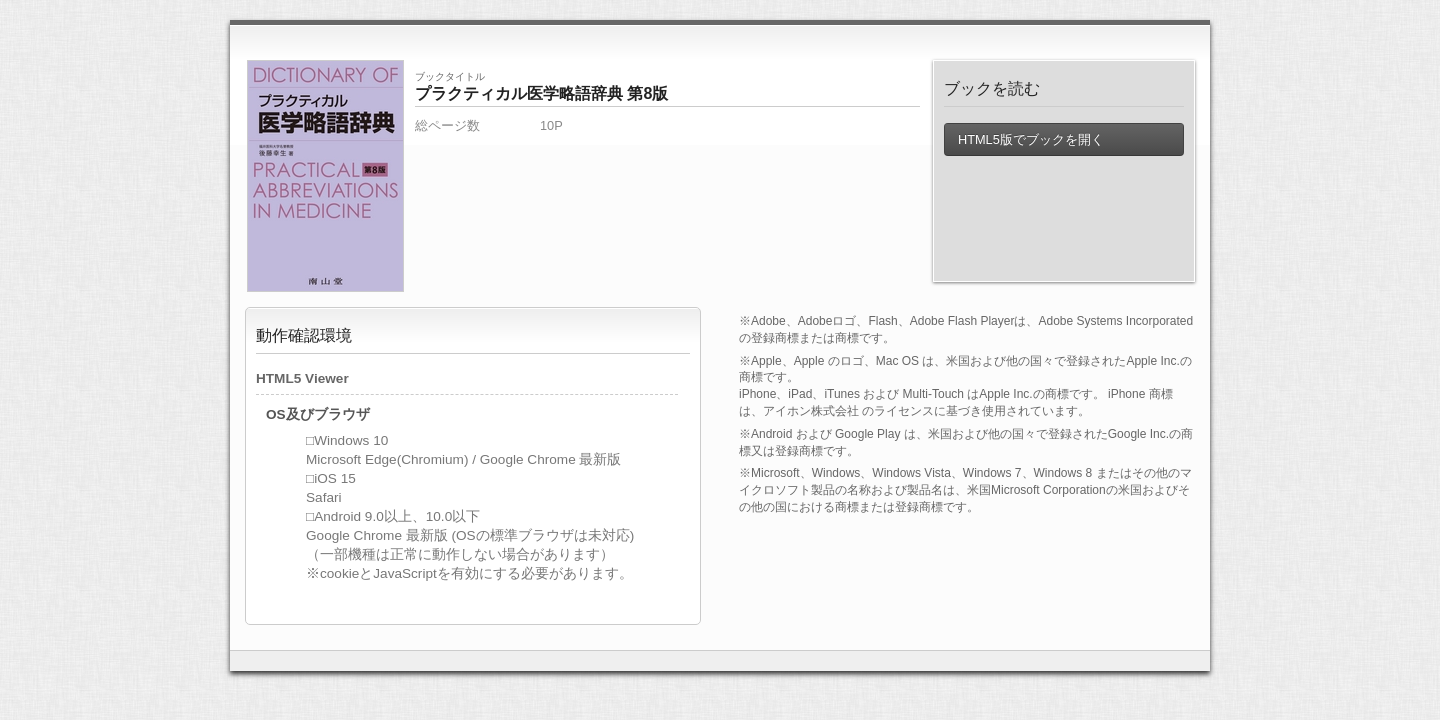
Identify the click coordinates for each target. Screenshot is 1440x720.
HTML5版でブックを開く (1030, 139)
